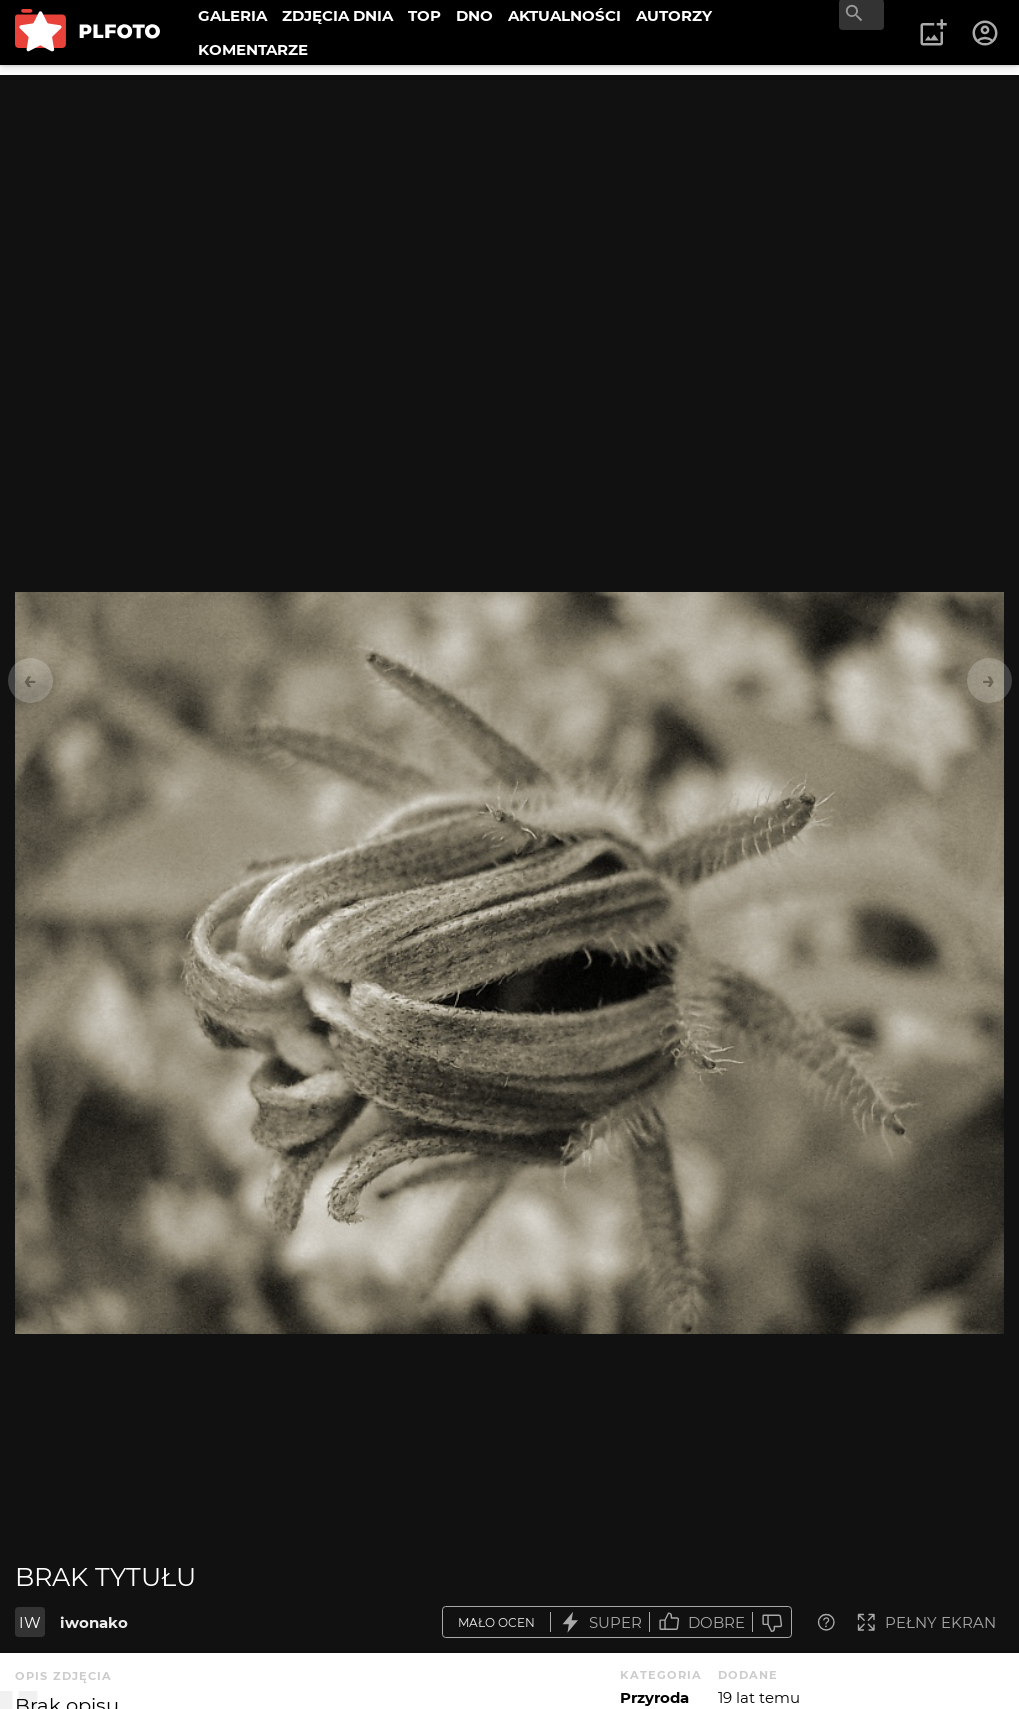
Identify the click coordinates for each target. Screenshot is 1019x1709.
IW (30, 1622)
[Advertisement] (509, 215)
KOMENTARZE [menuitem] (253, 49)
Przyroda (654, 1697)
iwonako (94, 1622)
